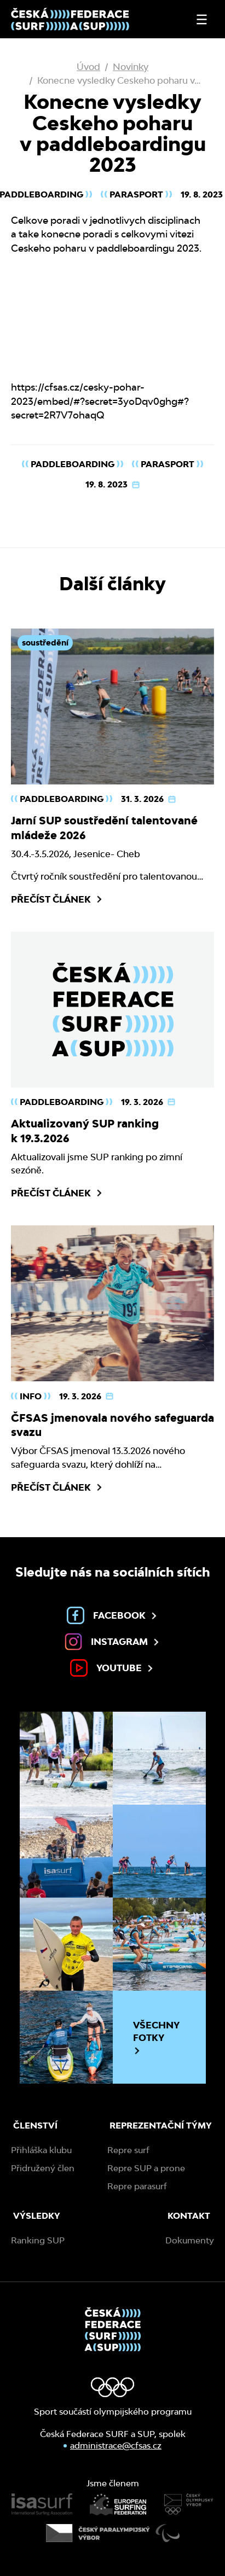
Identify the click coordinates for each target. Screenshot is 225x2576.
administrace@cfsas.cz (115, 2445)
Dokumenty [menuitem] (189, 2240)
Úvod (88, 66)
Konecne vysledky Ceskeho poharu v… (118, 80)
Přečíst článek (57, 899)
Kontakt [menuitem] (189, 2216)
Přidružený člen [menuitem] (42, 2168)
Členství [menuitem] (35, 2125)
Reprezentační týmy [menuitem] (160, 2125)
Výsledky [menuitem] (36, 2216)
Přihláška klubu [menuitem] (41, 2150)
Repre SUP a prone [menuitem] (146, 2168)
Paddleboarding (72, 464)
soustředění (45, 642)
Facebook (113, 1615)
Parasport (136, 194)
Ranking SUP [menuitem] (38, 2240)
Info (31, 1396)
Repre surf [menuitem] (128, 2150)
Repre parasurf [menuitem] (137, 2186)
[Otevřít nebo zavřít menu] (201, 19)
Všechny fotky (156, 2037)
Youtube (112, 1668)
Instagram (113, 1641)
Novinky (130, 66)
